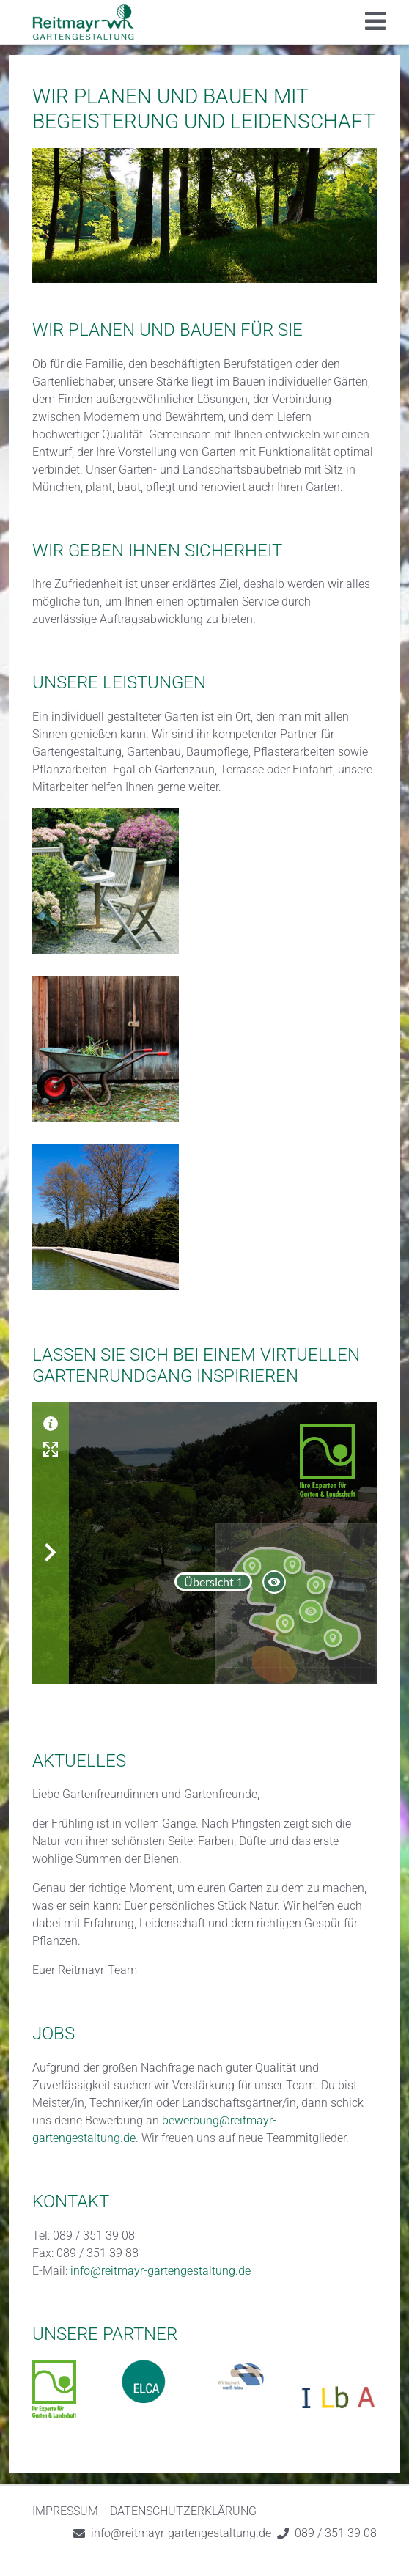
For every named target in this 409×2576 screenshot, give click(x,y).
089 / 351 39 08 (336, 2533)
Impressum (65, 2511)
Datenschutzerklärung (183, 2511)
